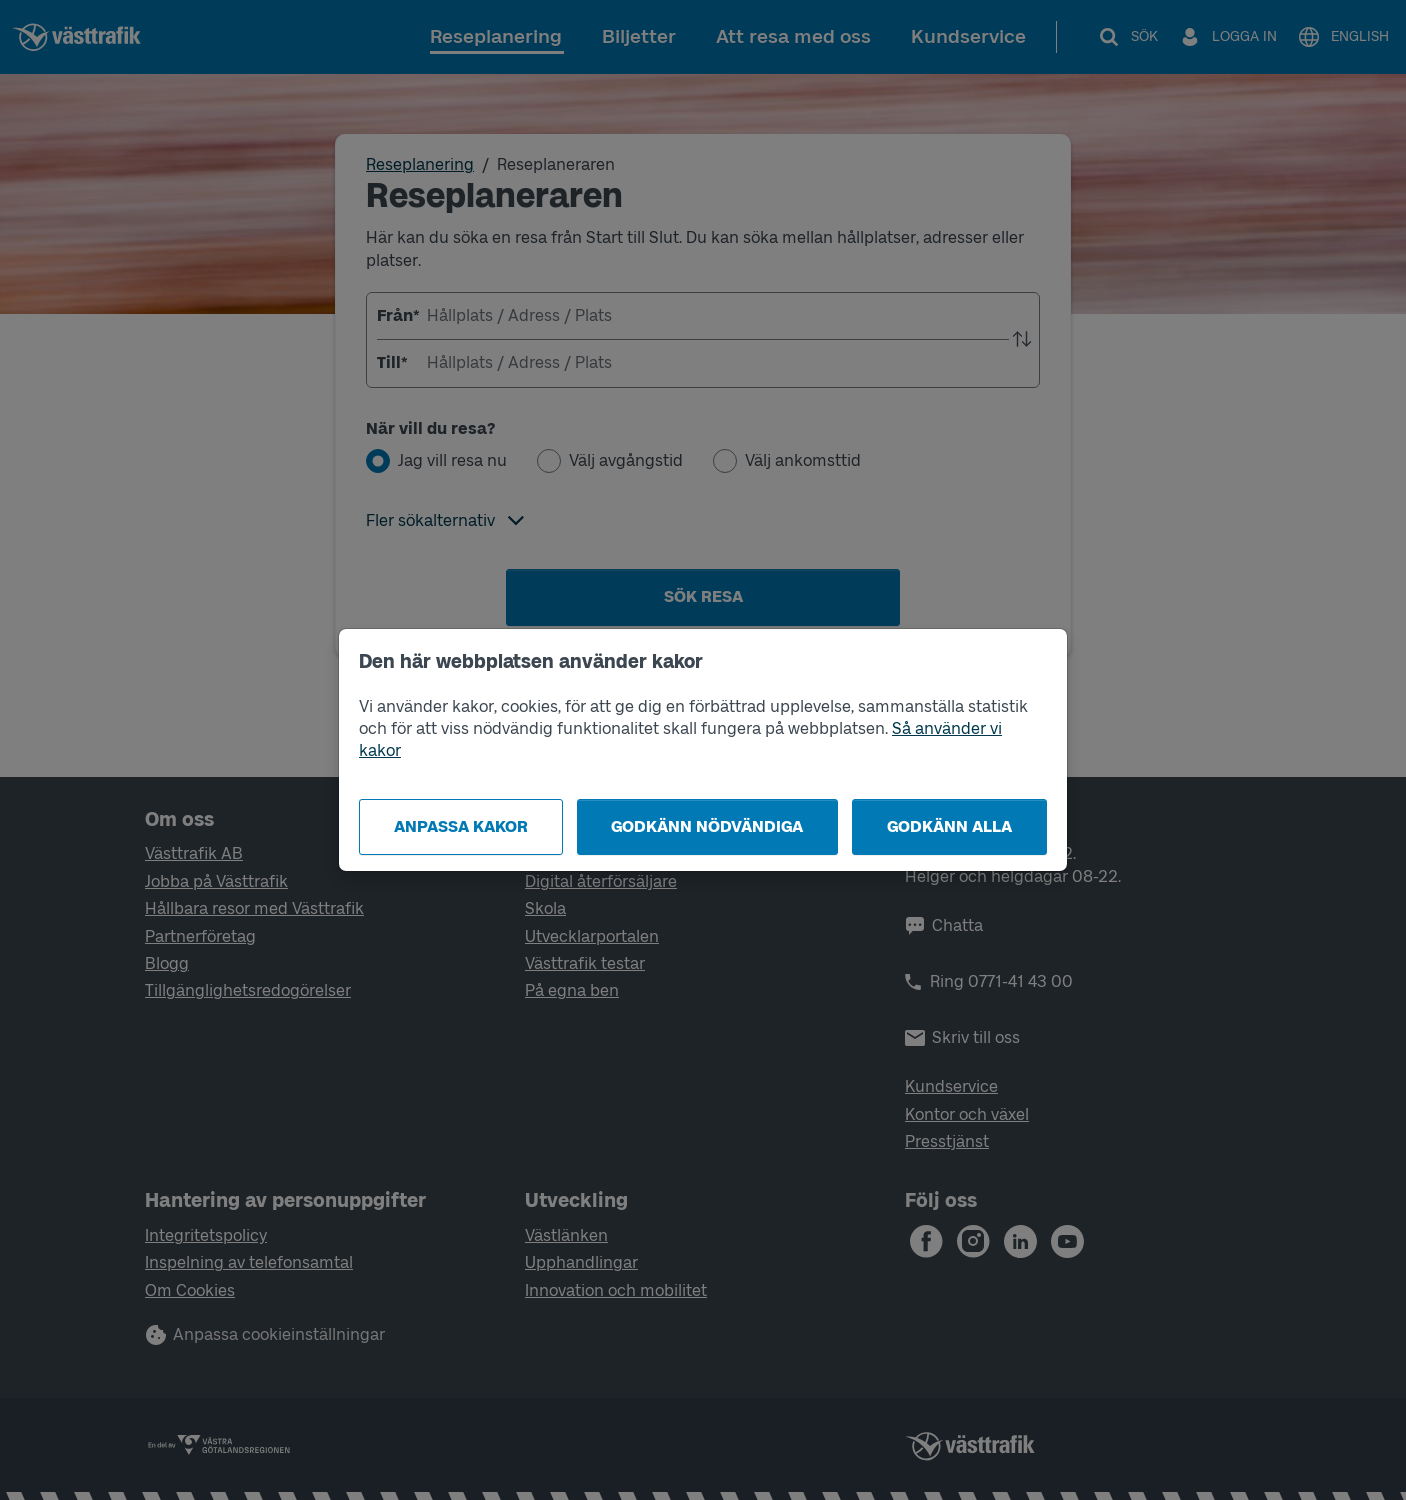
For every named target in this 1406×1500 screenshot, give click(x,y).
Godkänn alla (949, 826)
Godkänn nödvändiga (707, 826)
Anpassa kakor (461, 826)
